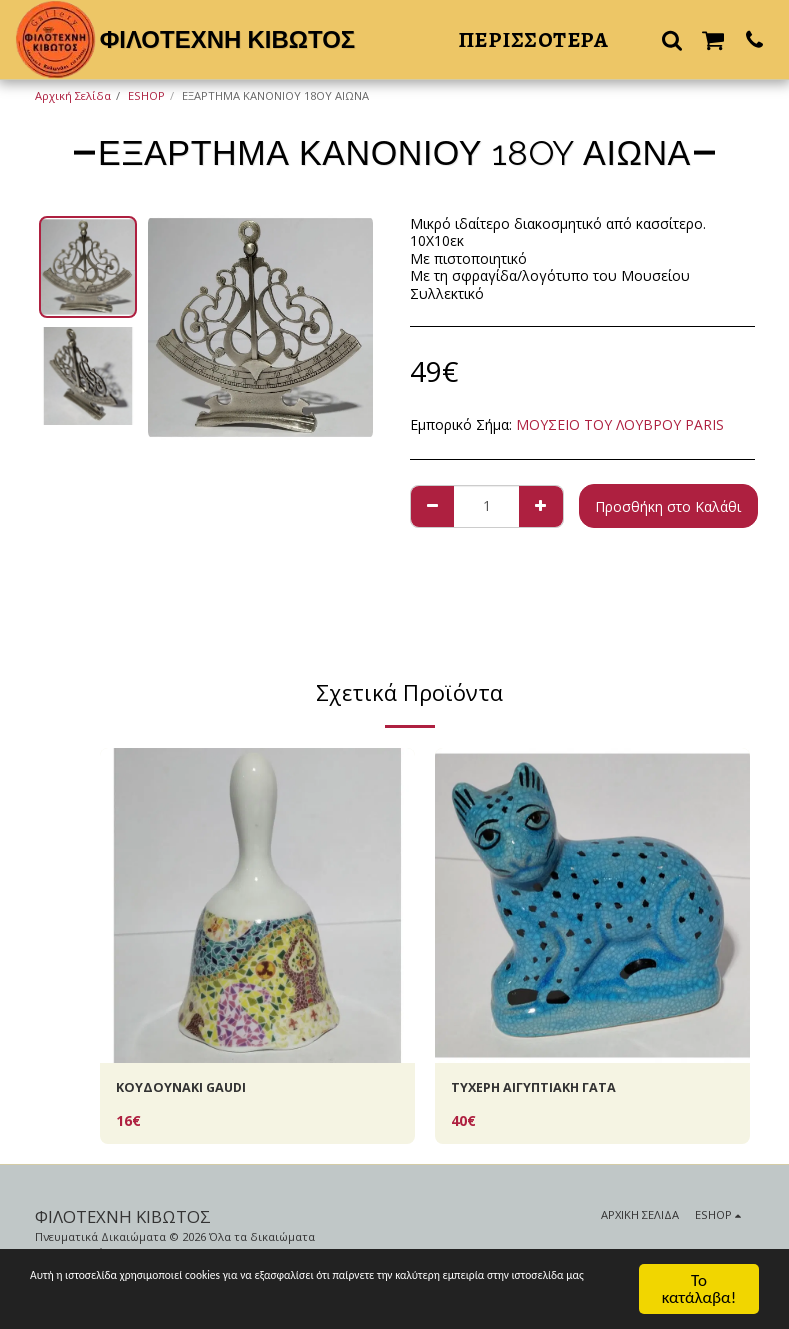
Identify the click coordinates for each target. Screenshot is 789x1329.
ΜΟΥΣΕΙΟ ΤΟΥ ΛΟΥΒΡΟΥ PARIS (620, 424)
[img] (257, 905)
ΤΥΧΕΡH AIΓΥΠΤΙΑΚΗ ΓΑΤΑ (542, 1089)
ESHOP (146, 95)
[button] (672, 39)
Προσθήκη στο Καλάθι (668, 506)
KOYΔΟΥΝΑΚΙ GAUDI (185, 1089)
